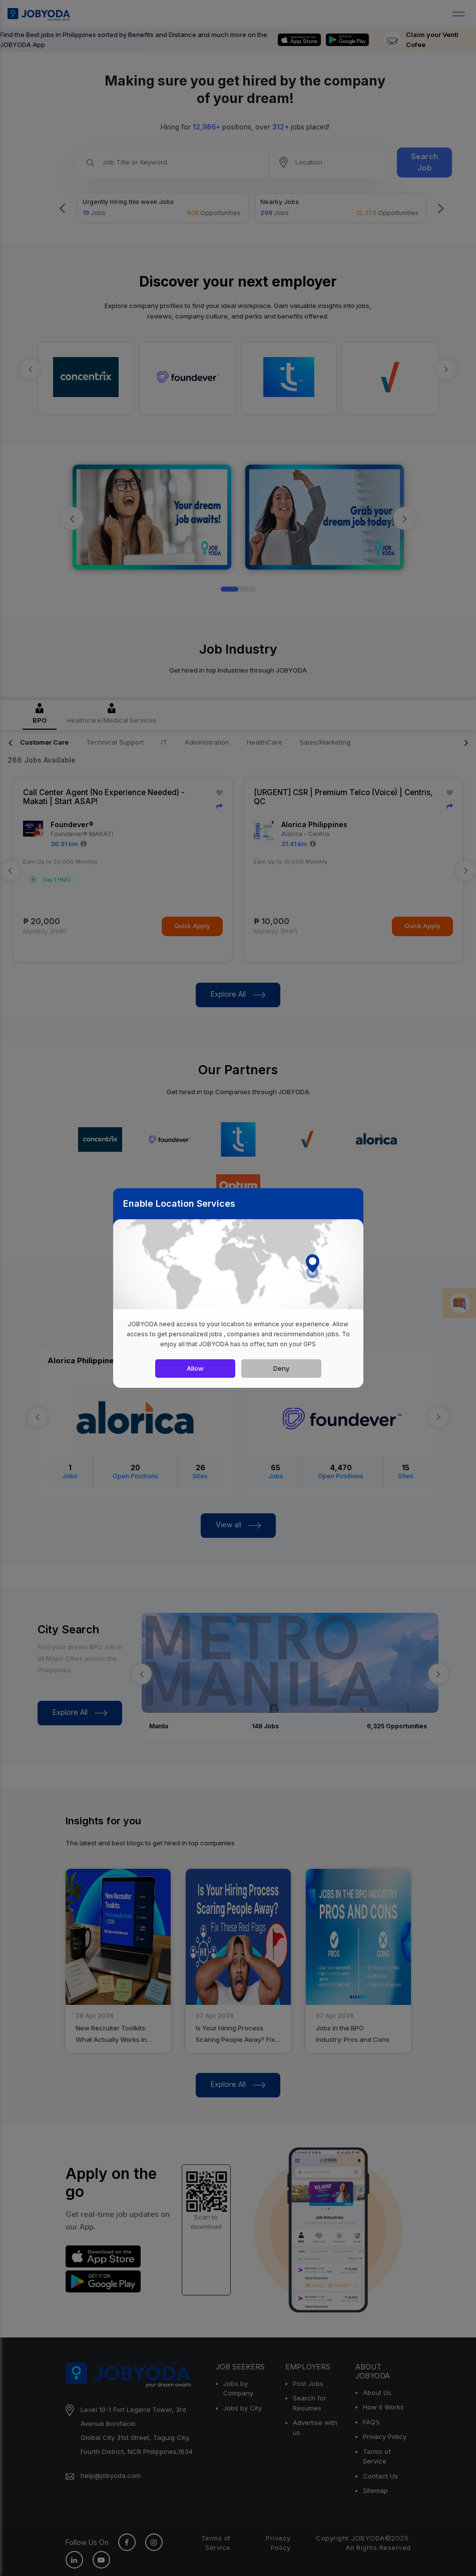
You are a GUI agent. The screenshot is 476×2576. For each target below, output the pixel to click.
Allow (195, 1368)
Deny (281, 1368)
